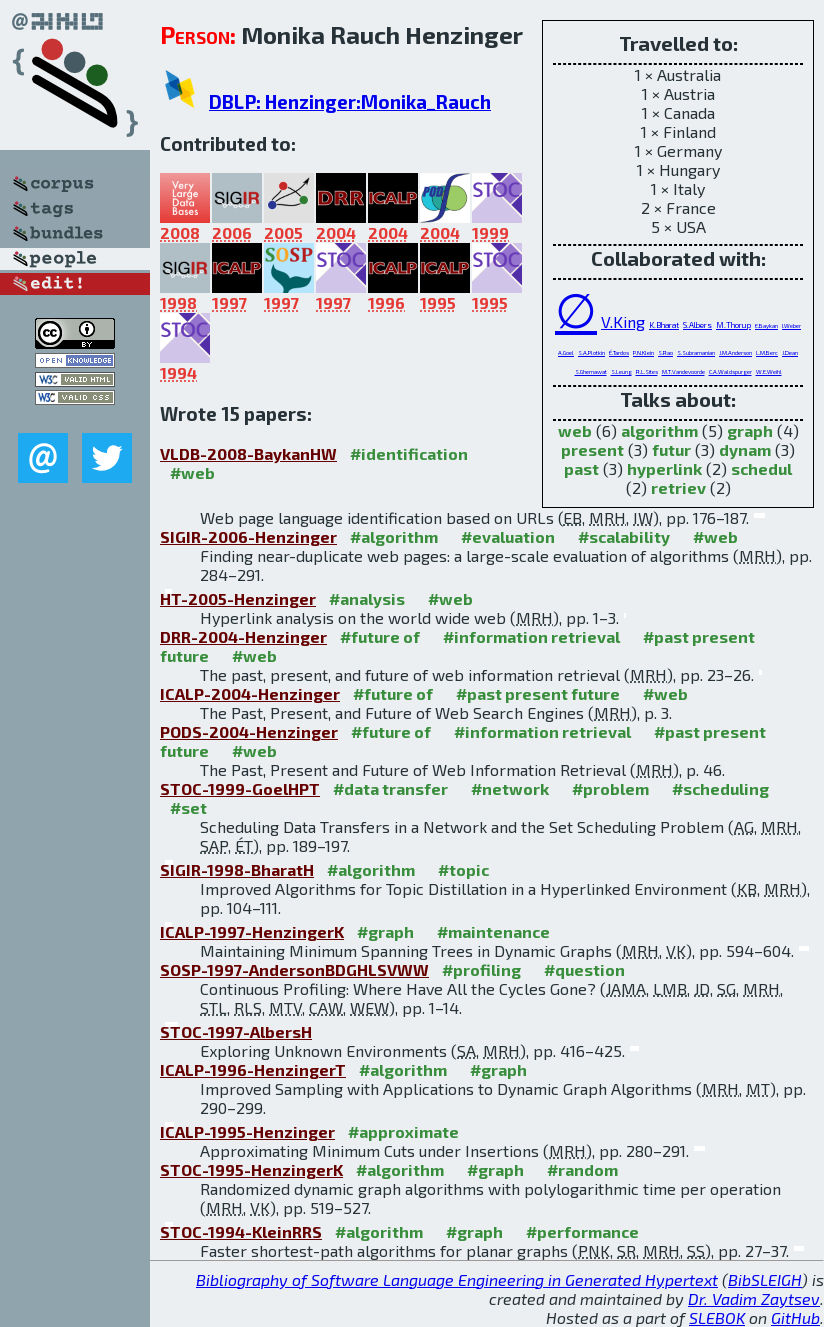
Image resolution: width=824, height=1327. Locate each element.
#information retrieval (531, 636)
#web (192, 472)
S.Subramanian (696, 352)
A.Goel (566, 352)
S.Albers (697, 325)
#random (582, 1169)
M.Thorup (733, 325)
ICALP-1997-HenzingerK (252, 931)
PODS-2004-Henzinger (249, 731)
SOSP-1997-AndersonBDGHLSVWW (294, 969)
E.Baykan (766, 325)
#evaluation (508, 536)
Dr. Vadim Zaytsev (754, 1298)
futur (671, 449)
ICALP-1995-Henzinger (247, 1131)
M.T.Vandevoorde (683, 371)
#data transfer (390, 788)
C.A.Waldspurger (730, 371)
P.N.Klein (643, 352)
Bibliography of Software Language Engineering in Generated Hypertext (457, 1279)
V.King (623, 321)
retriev (678, 487)
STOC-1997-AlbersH (236, 1031)
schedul (761, 468)
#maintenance (493, 931)
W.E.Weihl (769, 371)
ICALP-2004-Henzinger (250, 693)
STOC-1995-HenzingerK (251, 1169)
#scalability (624, 536)
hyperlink (664, 468)
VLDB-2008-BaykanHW (248, 453)
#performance (582, 1231)
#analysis (367, 598)
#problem (610, 788)
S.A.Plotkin (591, 352)
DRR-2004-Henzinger (243, 636)
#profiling (481, 969)
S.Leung (621, 371)
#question (584, 969)
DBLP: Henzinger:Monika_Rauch (350, 101)
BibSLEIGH (765, 1279)
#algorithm (394, 536)
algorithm (659, 430)
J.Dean (790, 352)
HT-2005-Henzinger (238, 598)
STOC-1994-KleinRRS (241, 1231)
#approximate (403, 1131)
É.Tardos (619, 352)
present (592, 449)
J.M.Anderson (735, 352)
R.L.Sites (647, 371)
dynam (745, 449)
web (575, 430)
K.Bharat (664, 325)
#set (188, 807)
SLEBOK (717, 1317)
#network (510, 788)
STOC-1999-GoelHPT (240, 788)
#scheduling (720, 788)
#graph (385, 931)
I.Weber (791, 325)
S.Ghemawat (591, 371)
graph (750, 430)
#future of (380, 636)
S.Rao (665, 352)
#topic (463, 869)
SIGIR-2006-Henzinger (248, 536)
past (581, 468)
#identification (409, 453)
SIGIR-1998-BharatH (237, 869)
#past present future (538, 693)
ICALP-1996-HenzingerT (253, 1069)
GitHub (795, 1317)
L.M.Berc (767, 352)
